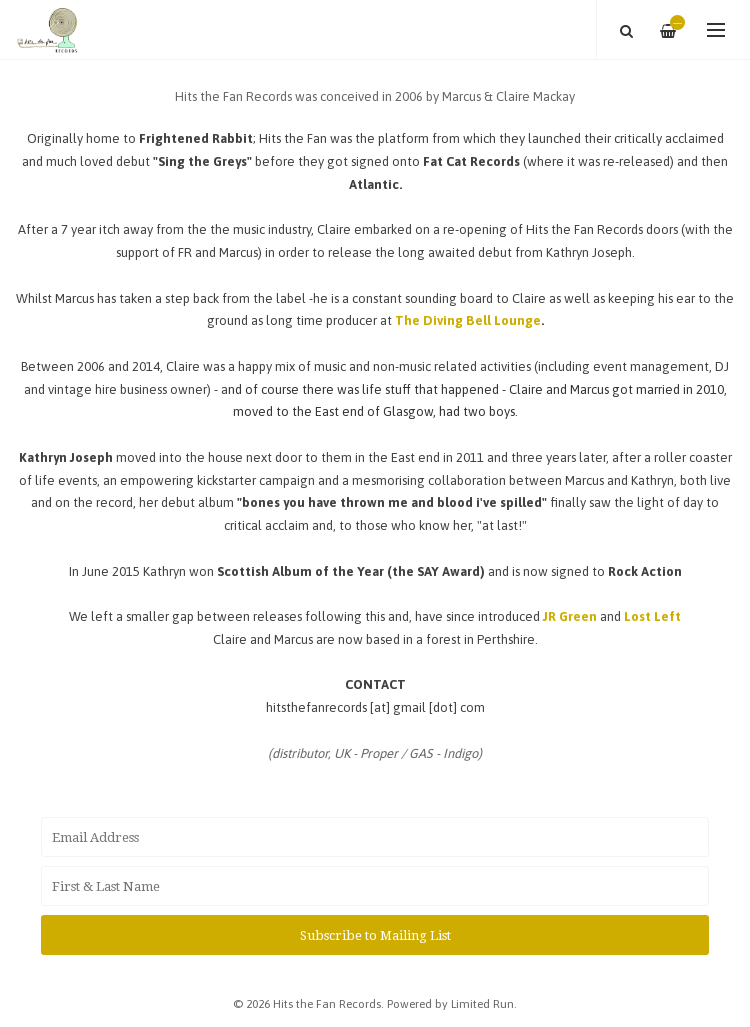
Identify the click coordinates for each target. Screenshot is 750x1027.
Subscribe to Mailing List (375, 935)
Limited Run (482, 1003)
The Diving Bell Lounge (468, 320)
